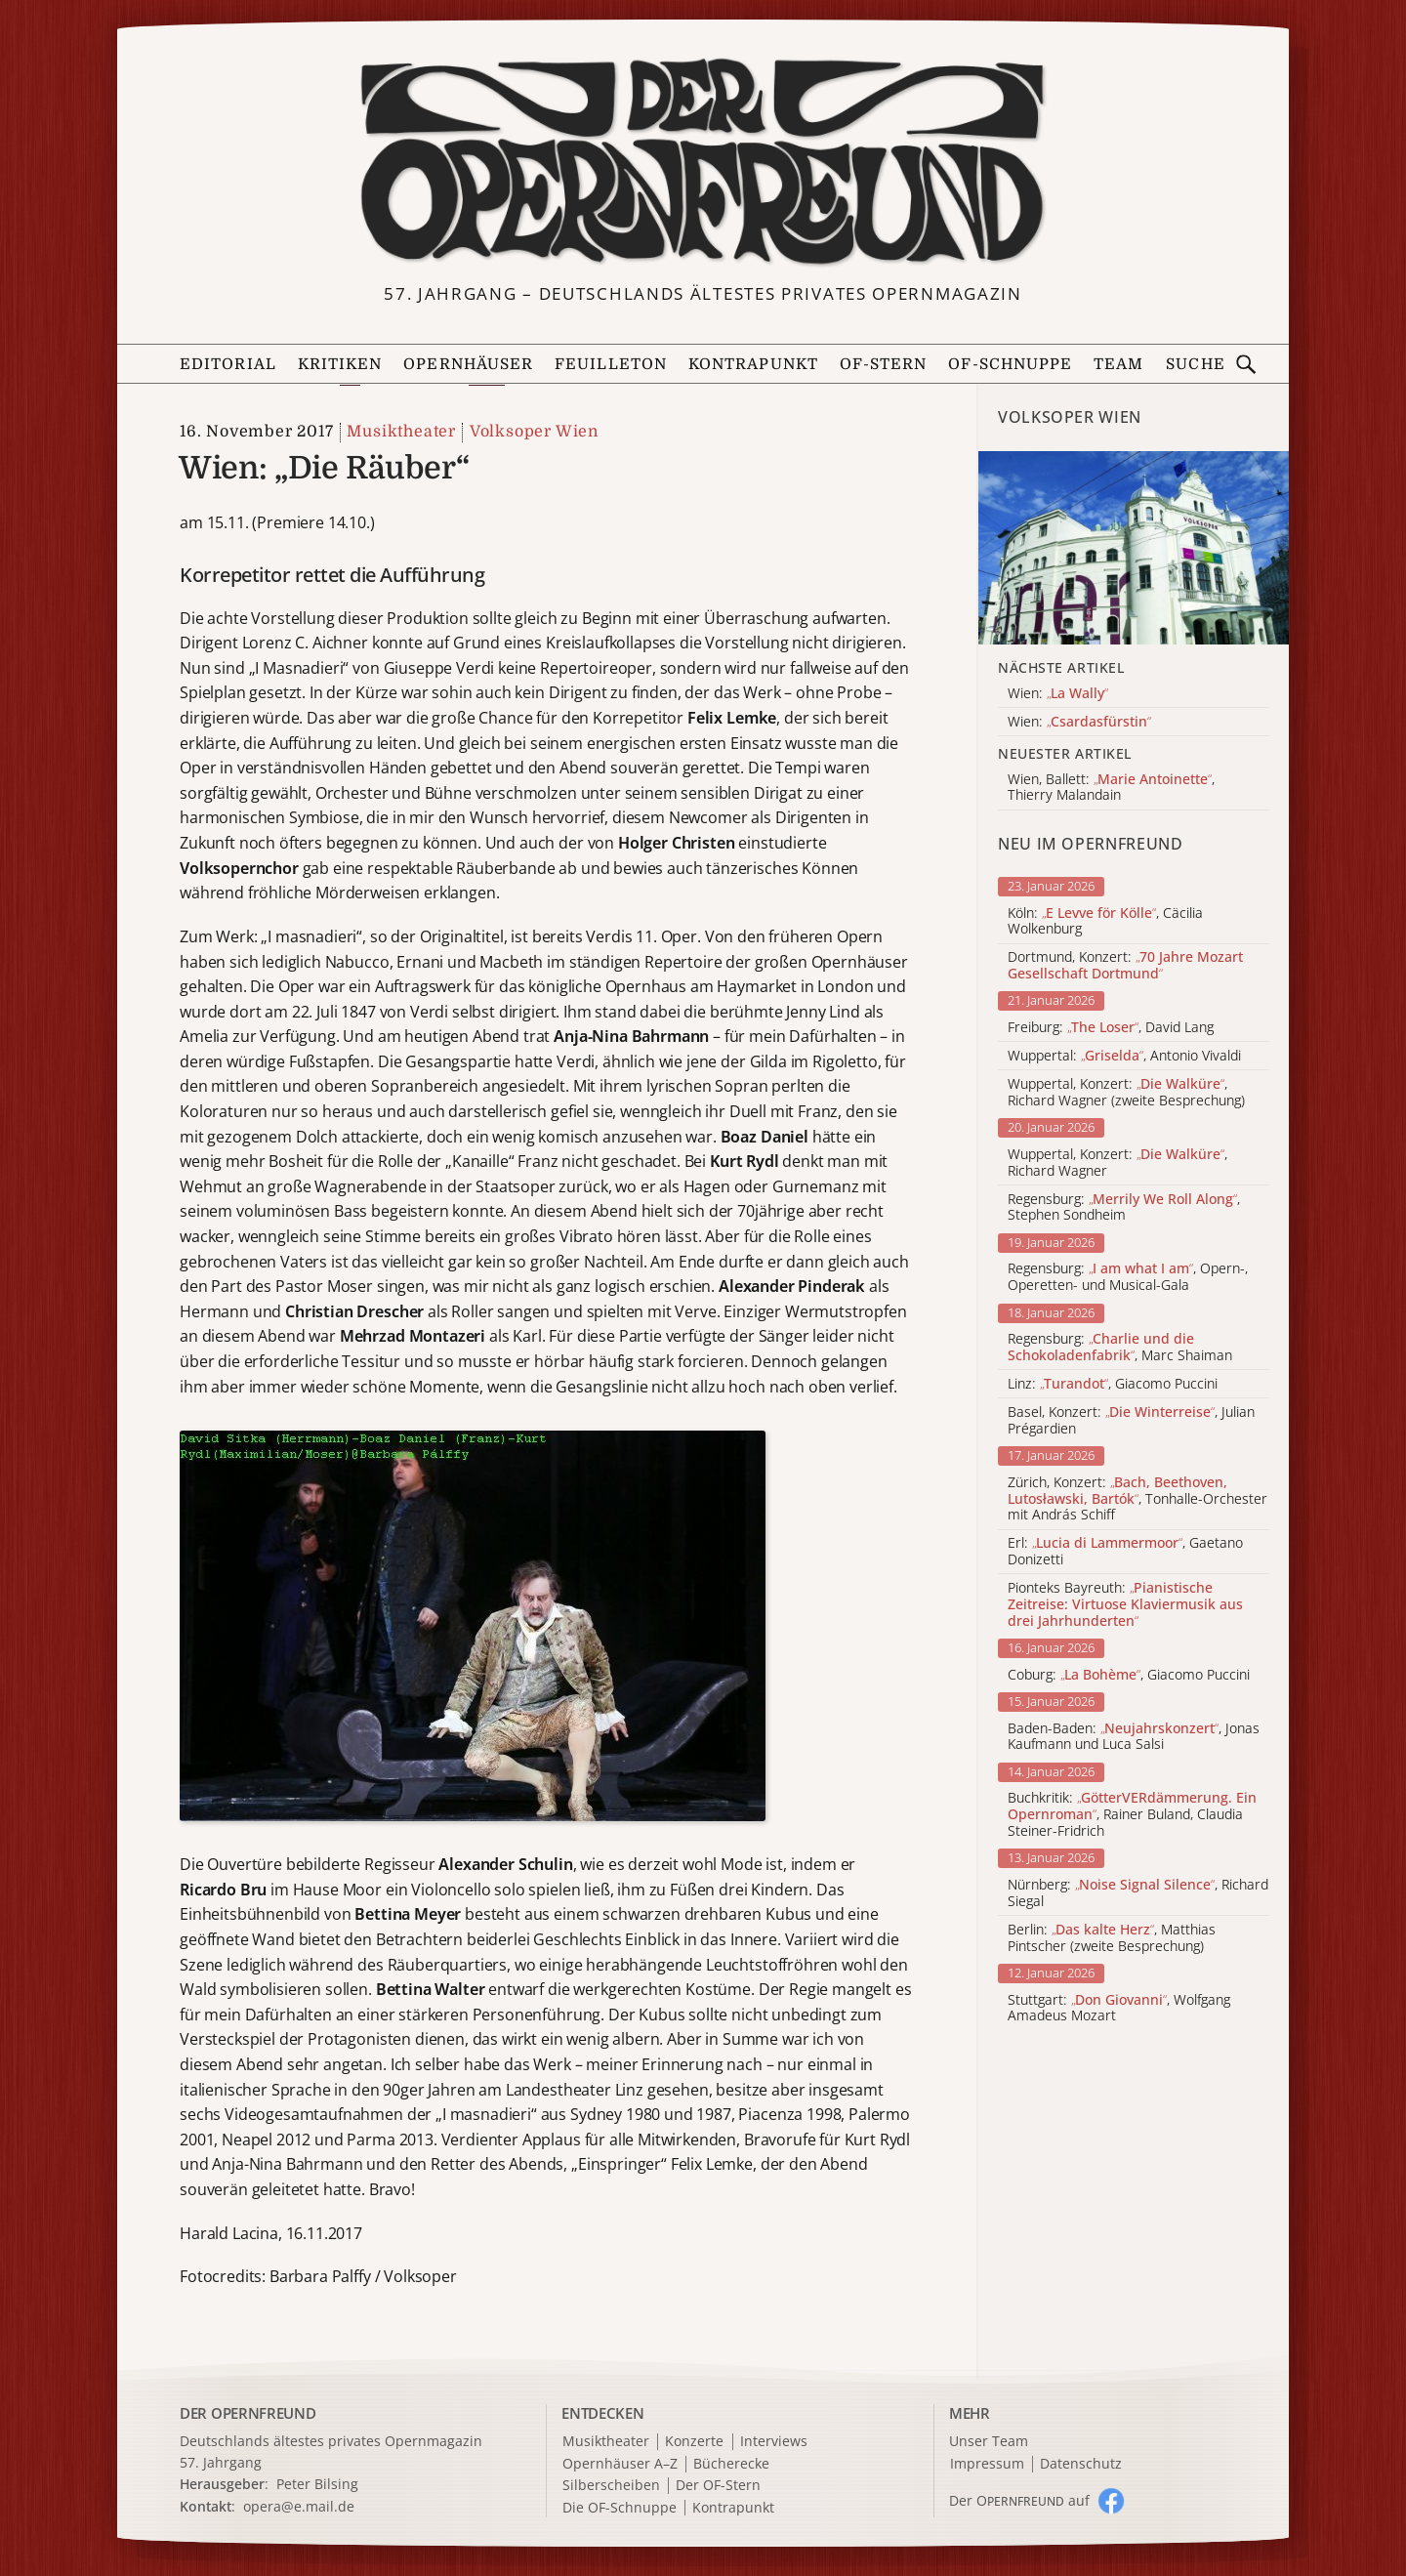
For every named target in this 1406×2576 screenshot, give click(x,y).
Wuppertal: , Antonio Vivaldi (1124, 1056)
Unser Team (988, 2440)
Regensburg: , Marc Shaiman (1120, 1347)
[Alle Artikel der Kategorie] (1133, 548)
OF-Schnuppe (1010, 364)
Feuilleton (611, 364)
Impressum (987, 2464)
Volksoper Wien (534, 431)
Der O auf (1019, 2500)
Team (1118, 364)
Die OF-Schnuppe (619, 2508)
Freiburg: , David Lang (1111, 1027)
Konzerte (694, 2441)
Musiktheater (401, 431)
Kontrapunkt (753, 364)
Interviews (773, 2441)
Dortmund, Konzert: (1125, 965)
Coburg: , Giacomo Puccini (1129, 1675)
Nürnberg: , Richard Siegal (1138, 1893)
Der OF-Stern (718, 2485)
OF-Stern (884, 364)
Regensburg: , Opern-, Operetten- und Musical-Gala (1128, 1277)
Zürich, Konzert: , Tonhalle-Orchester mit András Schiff (1137, 1499)
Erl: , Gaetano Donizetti (1125, 1551)
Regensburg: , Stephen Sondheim (1124, 1208)
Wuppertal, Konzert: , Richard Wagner (1117, 1163)
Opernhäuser (468, 364)
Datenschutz (1081, 2464)
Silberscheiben (611, 2485)
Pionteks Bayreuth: (1125, 1604)
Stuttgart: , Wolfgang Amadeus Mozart (1119, 2008)
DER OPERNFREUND (248, 2413)
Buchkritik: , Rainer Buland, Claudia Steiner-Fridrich (1132, 1814)
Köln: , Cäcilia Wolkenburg (1105, 921)
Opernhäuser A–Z (620, 2464)
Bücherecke (731, 2464)
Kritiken (340, 364)
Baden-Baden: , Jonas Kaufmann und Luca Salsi (1134, 1737)
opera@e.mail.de (298, 2506)
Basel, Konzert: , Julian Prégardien (1131, 1420)
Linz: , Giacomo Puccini (1113, 1384)
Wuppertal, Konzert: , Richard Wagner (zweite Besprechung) (1126, 1092)
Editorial (228, 364)
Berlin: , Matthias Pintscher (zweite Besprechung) (1112, 1938)
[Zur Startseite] (703, 162)
